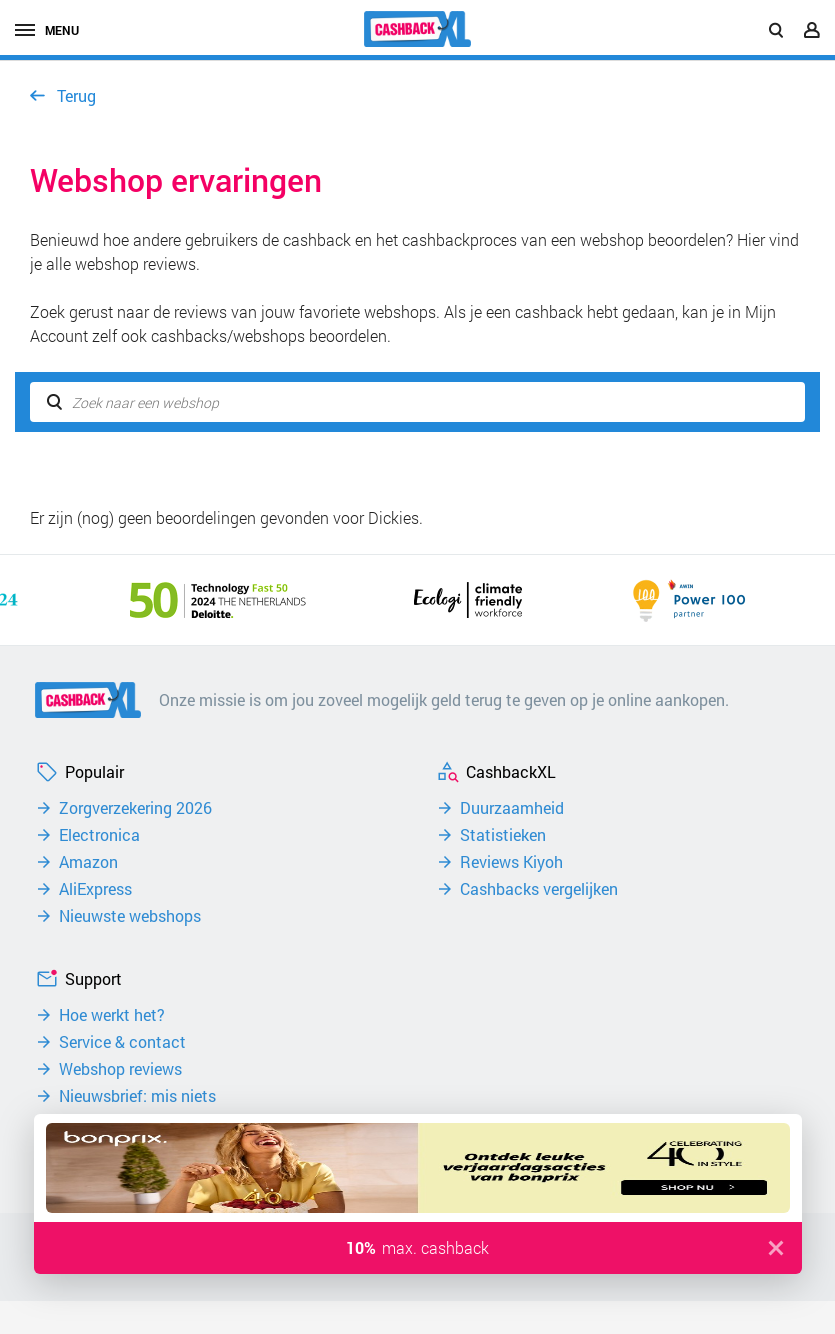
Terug (76, 95)
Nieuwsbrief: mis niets (137, 1096)
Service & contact (122, 1042)
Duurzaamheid (512, 808)
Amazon (88, 862)
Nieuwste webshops (130, 916)
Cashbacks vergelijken (539, 889)
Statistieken (503, 835)
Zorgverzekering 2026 (135, 808)
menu (47, 30)
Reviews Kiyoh (511, 862)
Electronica (99, 835)
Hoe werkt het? (112, 1015)
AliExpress (95, 889)
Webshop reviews (120, 1069)
